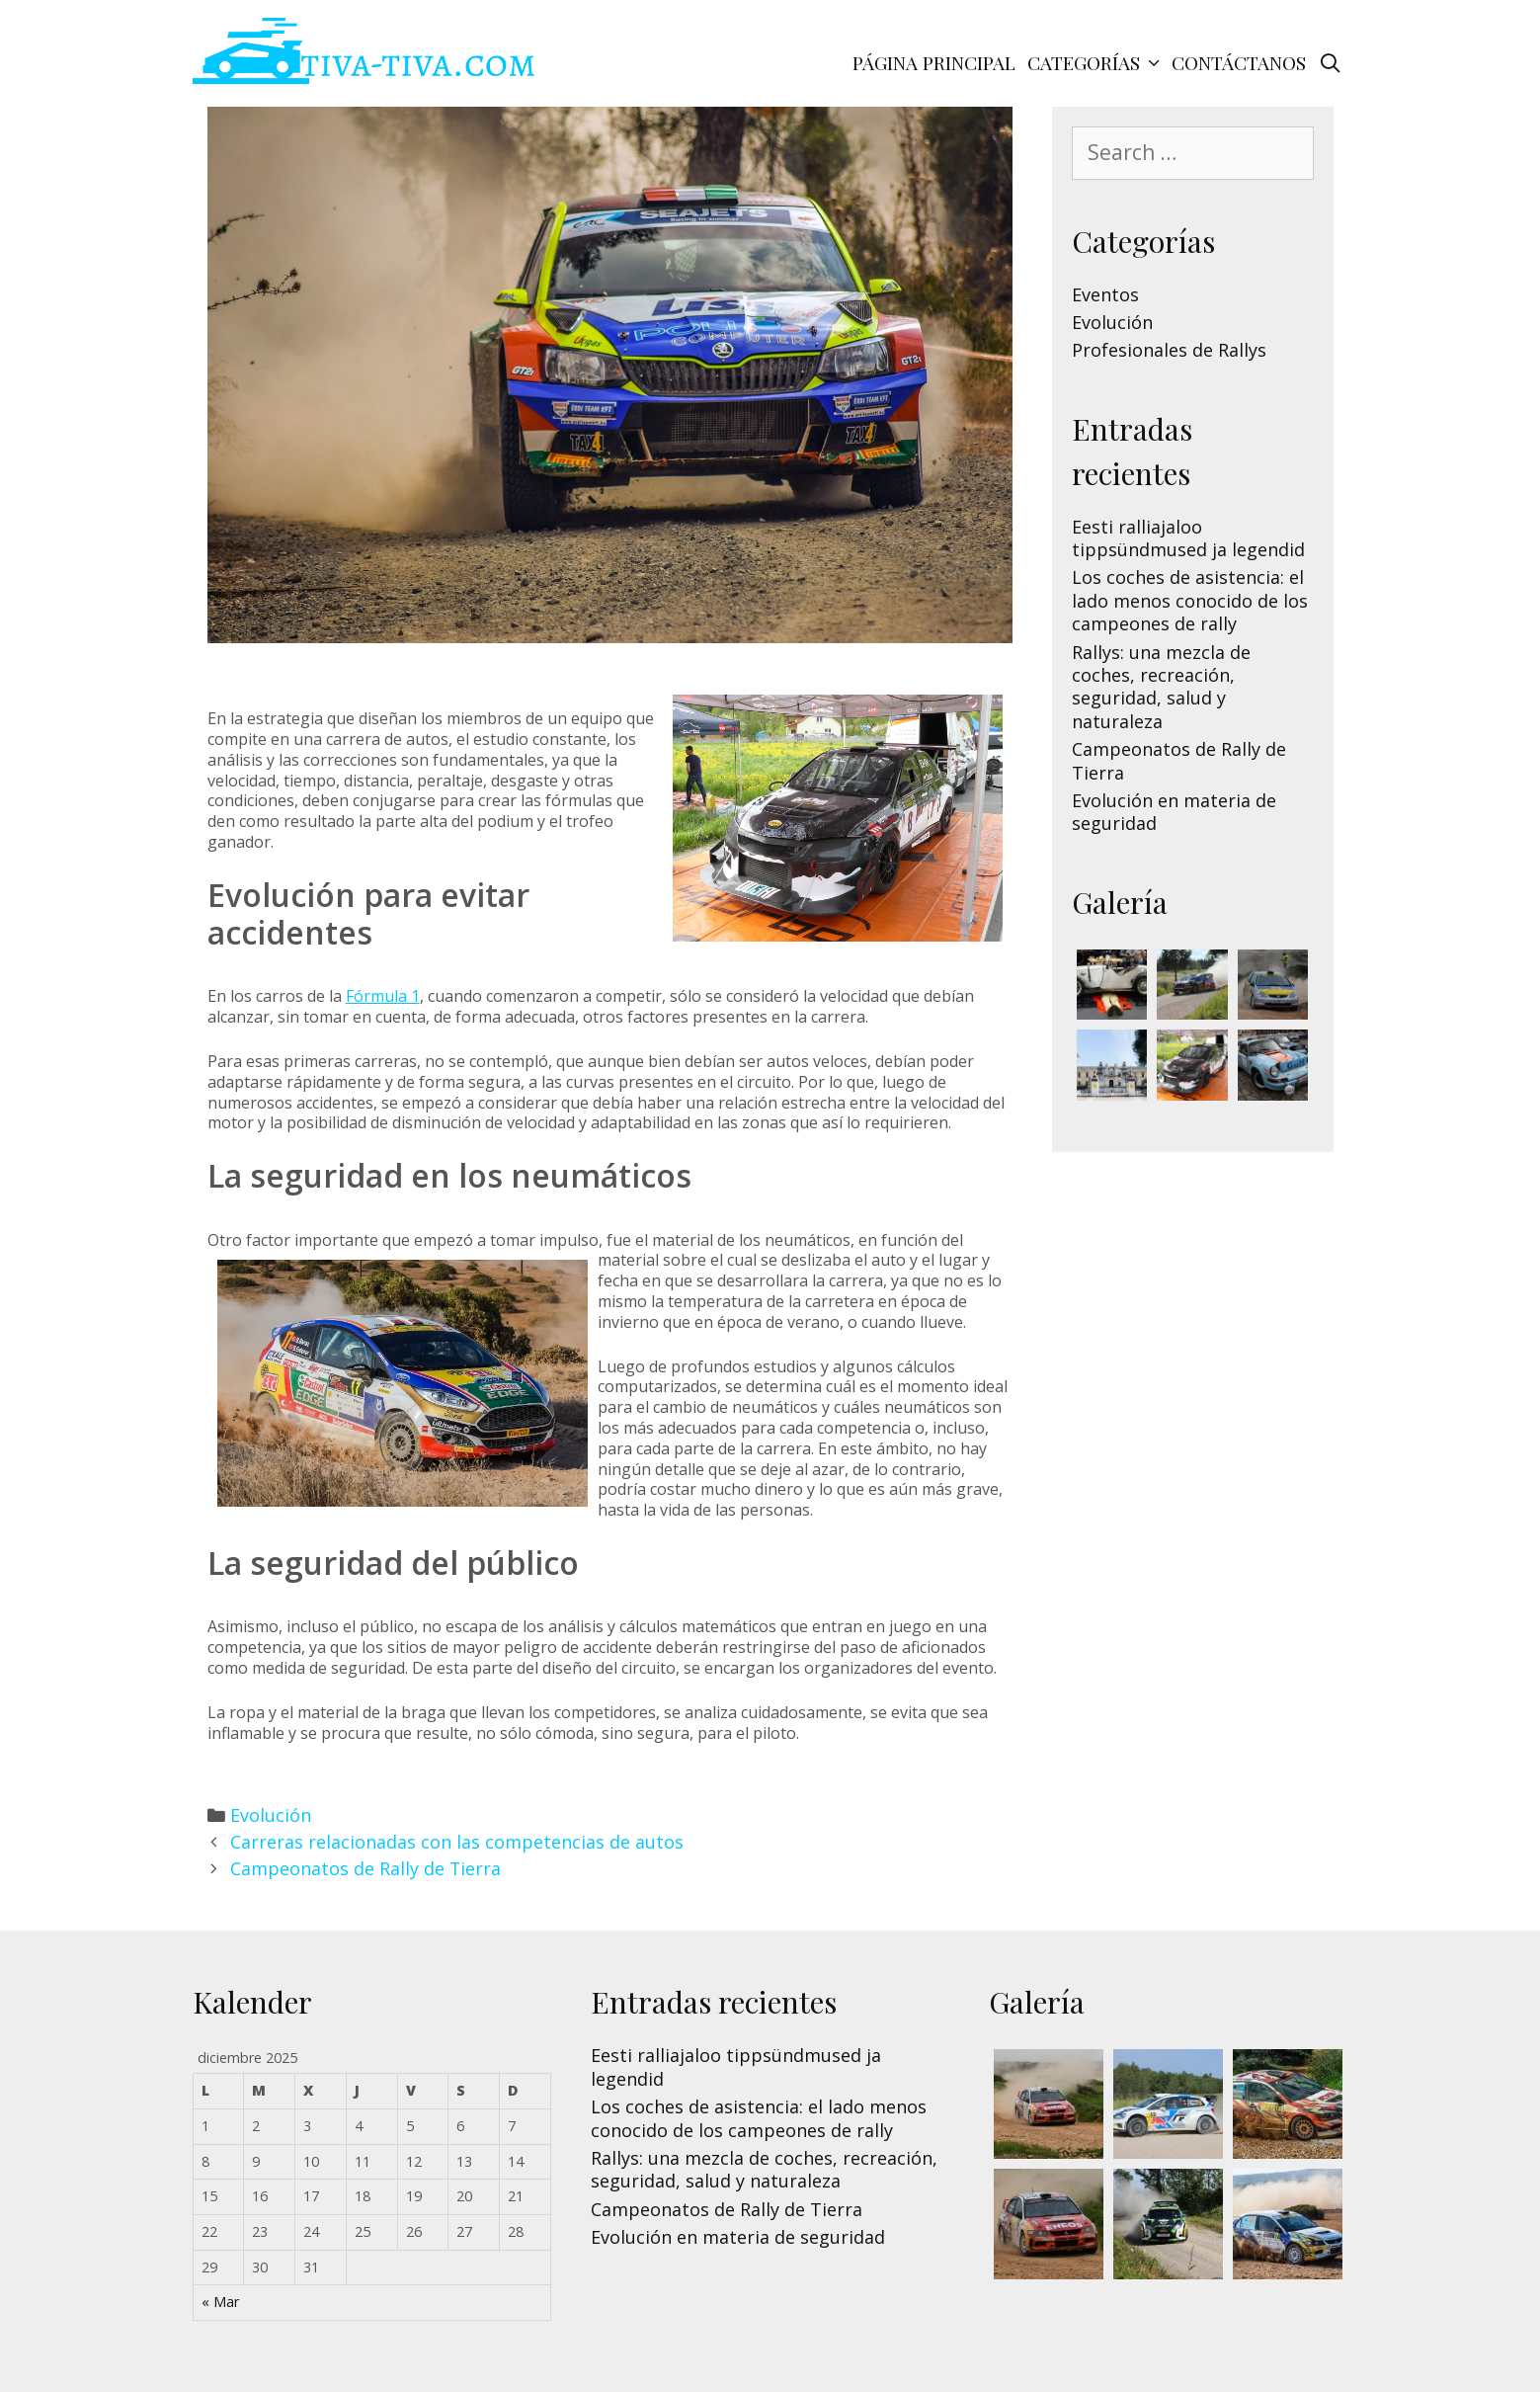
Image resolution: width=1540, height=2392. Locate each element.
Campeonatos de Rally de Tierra (365, 1868)
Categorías (1096, 62)
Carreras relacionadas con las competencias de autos (457, 1842)
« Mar (220, 2301)
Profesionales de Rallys (1169, 350)
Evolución (270, 1815)
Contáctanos (1239, 62)
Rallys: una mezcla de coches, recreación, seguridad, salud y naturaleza (1161, 686)
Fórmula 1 (383, 996)
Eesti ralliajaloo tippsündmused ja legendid (1188, 538)
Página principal (933, 62)
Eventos (1105, 294)
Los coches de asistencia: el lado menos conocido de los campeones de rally (1190, 600)
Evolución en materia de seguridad (1174, 811)
